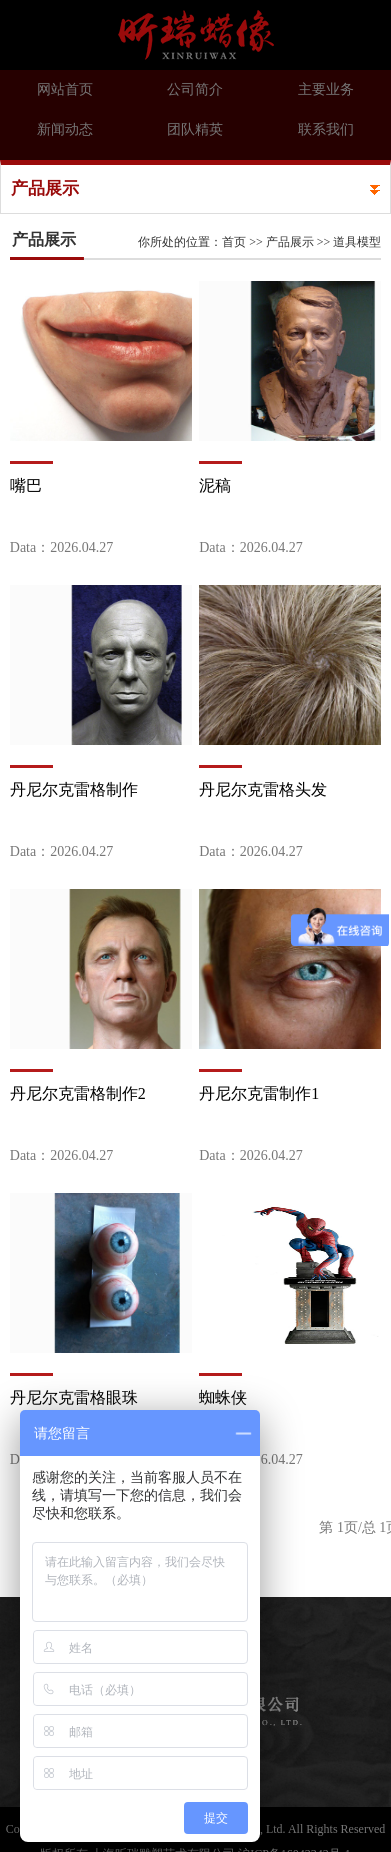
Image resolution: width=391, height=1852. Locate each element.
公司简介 (195, 89)
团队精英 (195, 129)
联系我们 (326, 129)
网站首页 (65, 89)
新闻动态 (65, 129)
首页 (234, 242)
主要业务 (326, 89)
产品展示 (290, 242)
